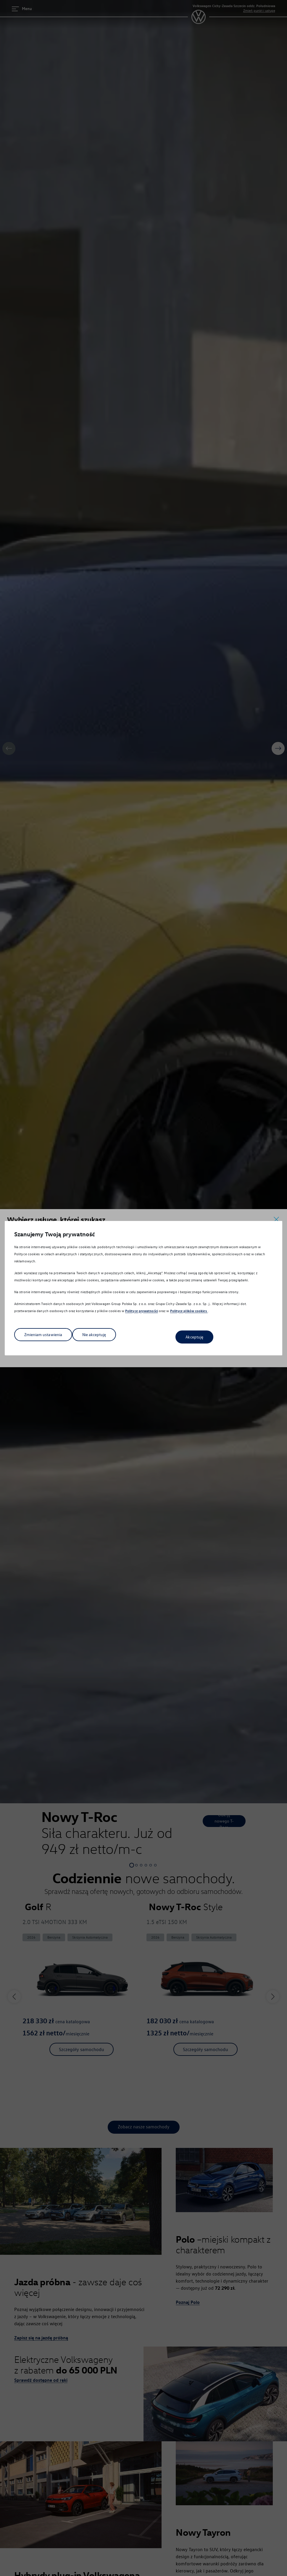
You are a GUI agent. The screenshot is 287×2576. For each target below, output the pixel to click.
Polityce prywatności (141, 1313)
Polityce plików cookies (189, 1313)
